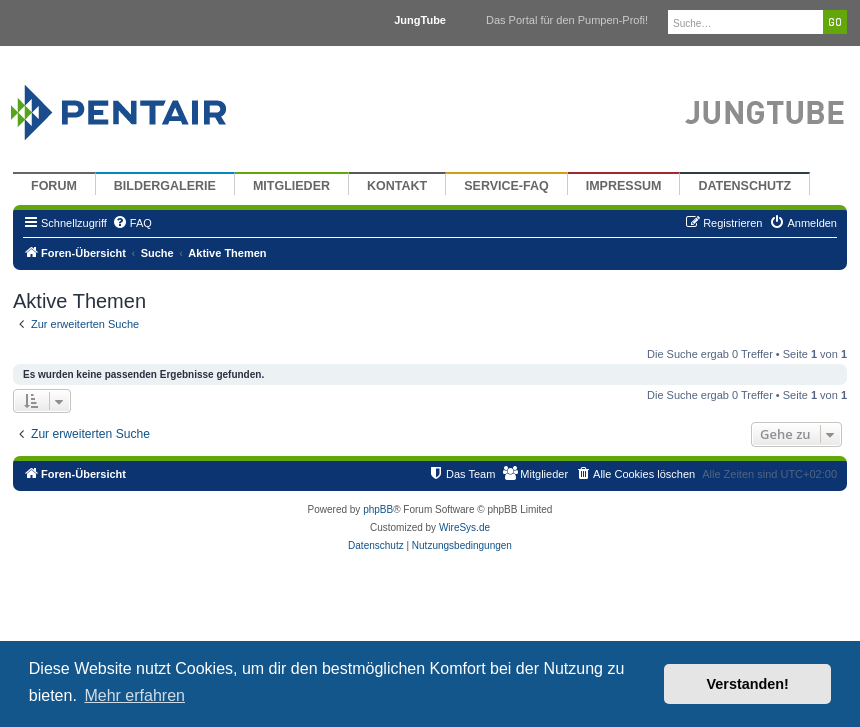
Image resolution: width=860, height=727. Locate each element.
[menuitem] (132, 223)
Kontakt (397, 186)
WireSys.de (464, 527)
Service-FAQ (506, 186)
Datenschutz (744, 186)
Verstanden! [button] (748, 684)
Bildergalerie (165, 186)
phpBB (378, 509)
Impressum (624, 186)
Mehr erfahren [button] (134, 695)
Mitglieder (291, 186)
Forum (54, 186)
